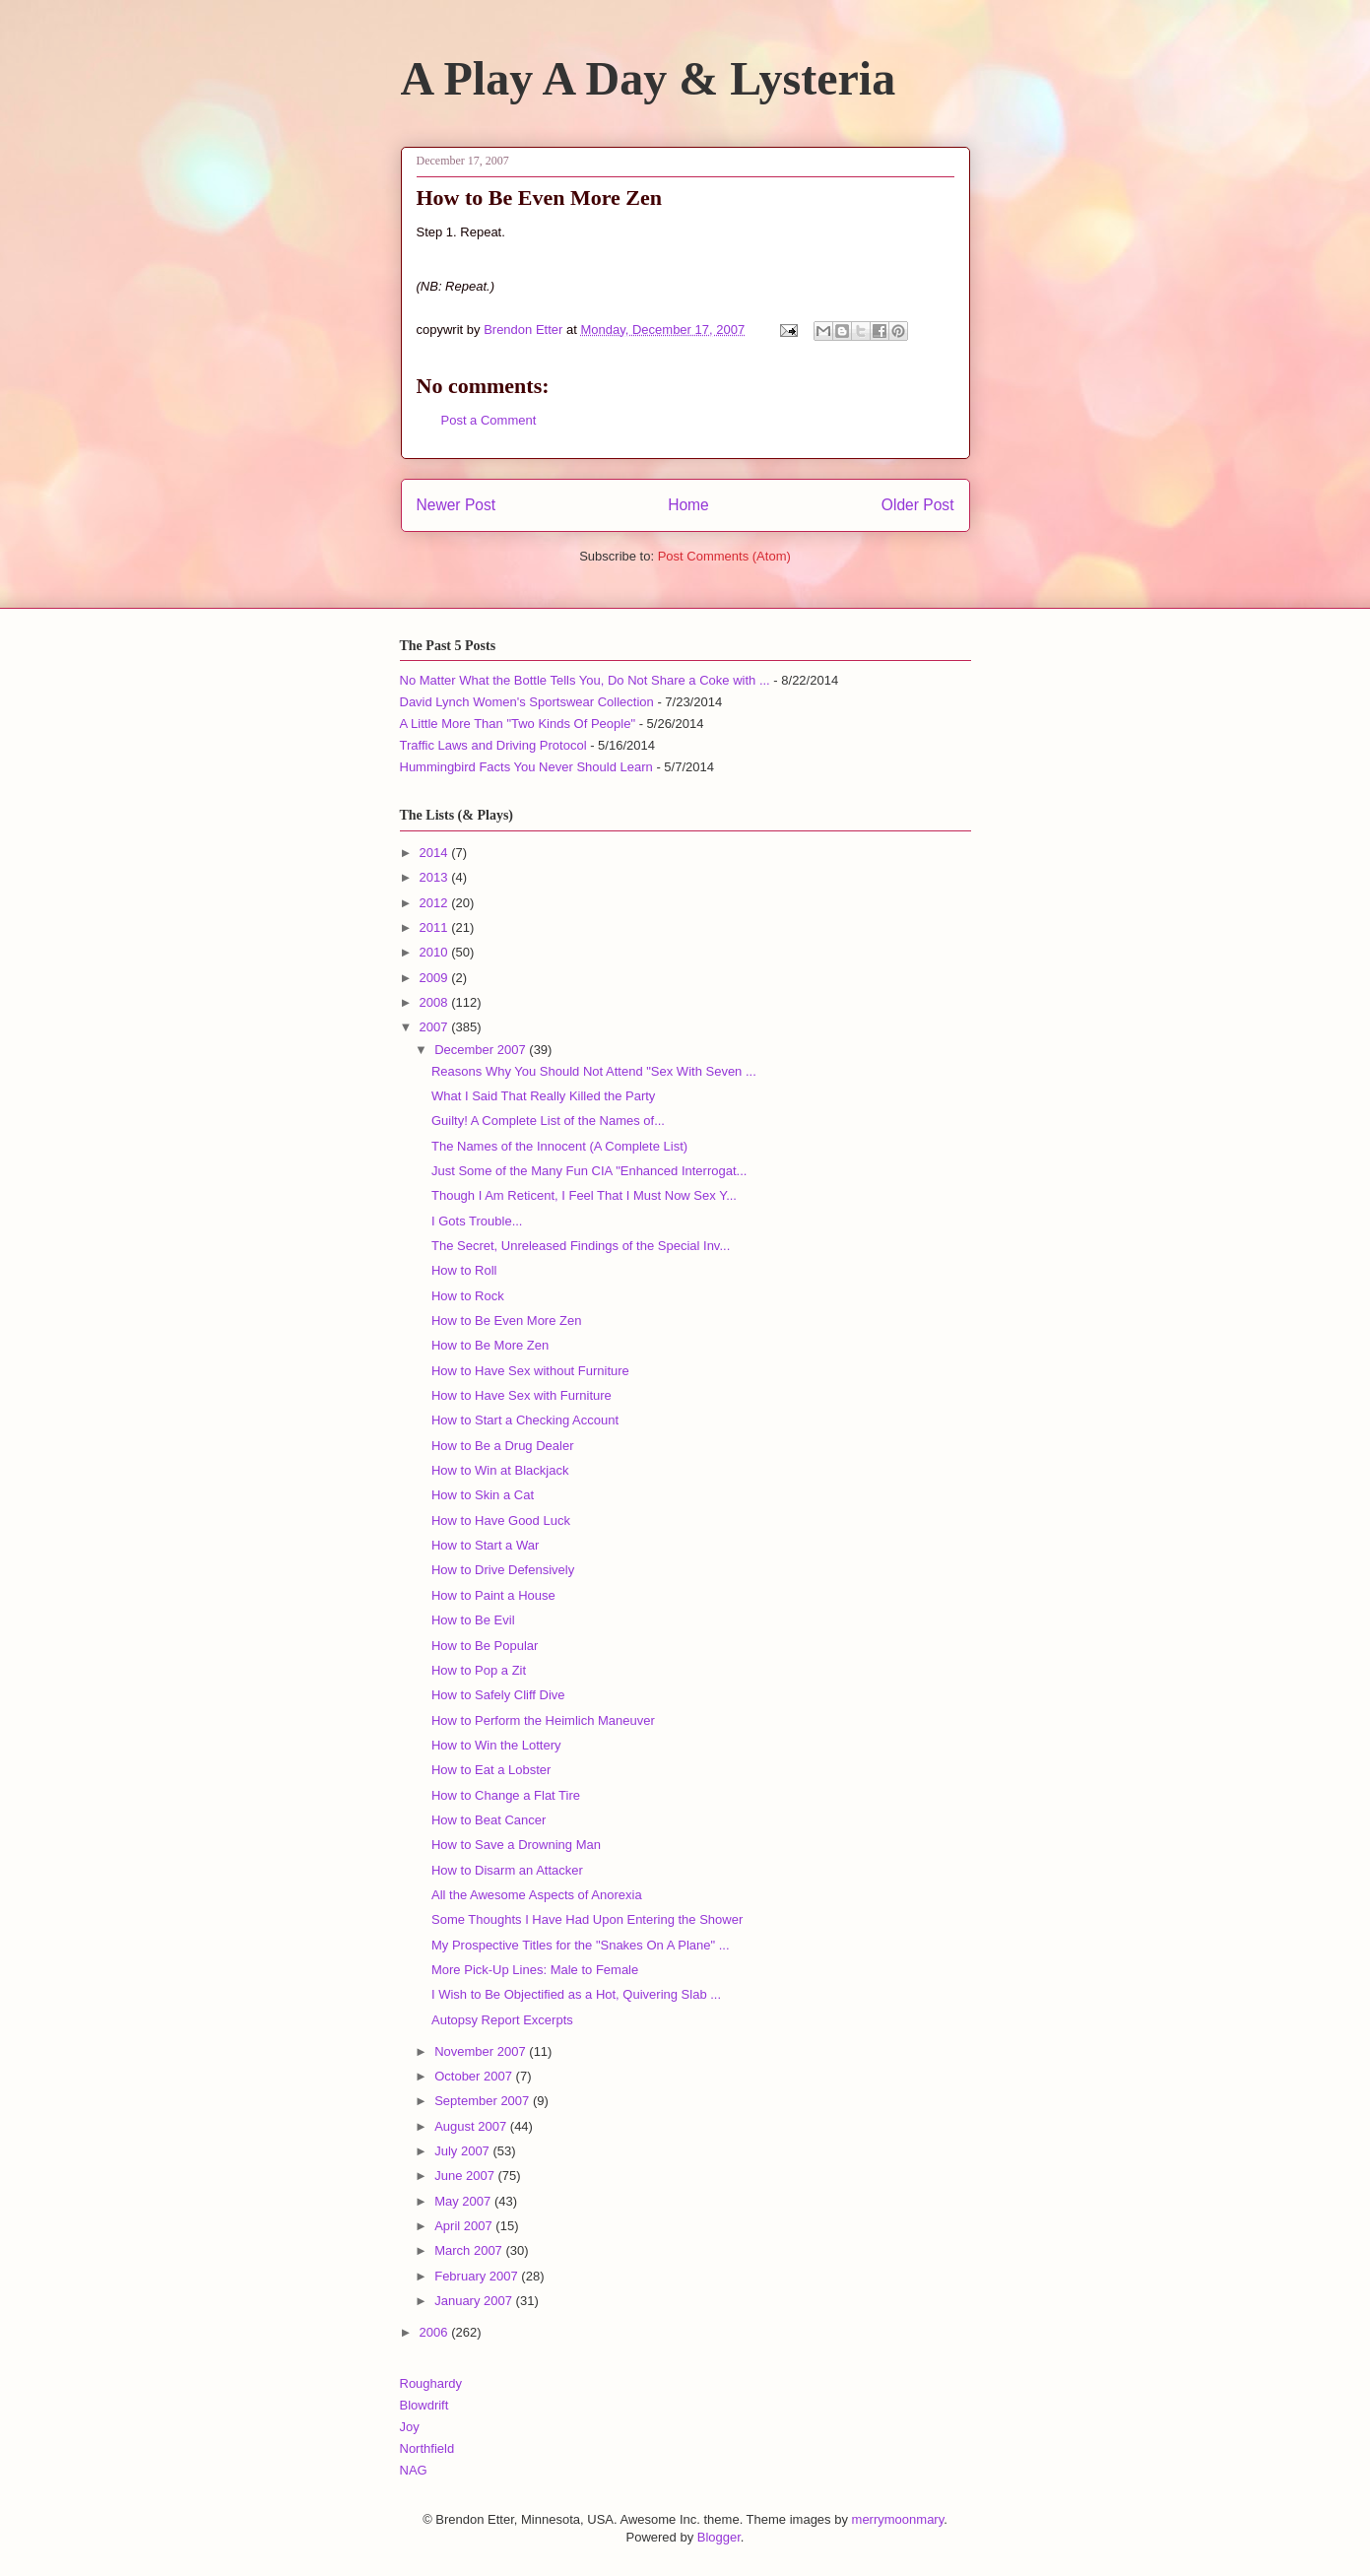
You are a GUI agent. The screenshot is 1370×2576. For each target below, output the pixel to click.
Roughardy (431, 2383)
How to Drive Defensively (502, 1569)
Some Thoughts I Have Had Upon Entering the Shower (587, 1919)
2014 (436, 852)
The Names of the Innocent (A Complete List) (559, 1146)
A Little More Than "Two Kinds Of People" (518, 723)
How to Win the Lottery (496, 1745)
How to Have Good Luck (500, 1520)
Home (688, 504)
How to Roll (463, 1270)
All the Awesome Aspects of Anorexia (536, 1894)
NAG (413, 2470)
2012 (436, 902)
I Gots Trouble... (477, 1221)
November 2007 (481, 2051)
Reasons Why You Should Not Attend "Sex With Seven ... (593, 1071)
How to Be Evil (473, 1620)
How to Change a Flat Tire (505, 1795)
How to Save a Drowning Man (516, 1844)
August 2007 (472, 2126)
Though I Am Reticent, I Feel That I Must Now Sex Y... (584, 1195)
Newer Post (456, 504)
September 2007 (483, 2100)
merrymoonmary (898, 2519)
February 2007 (477, 2276)
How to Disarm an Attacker (507, 1870)
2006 (436, 2332)
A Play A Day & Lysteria (648, 78)
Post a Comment (489, 420)
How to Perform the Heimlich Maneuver (543, 1720)
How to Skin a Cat (482, 1494)
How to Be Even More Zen (506, 1320)
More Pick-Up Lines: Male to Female (534, 1969)
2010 (436, 952)
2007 (436, 1027)
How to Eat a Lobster (491, 1769)
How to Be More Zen (490, 1345)
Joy (410, 2426)
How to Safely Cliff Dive (498, 1694)
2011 (436, 927)
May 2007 (464, 2201)
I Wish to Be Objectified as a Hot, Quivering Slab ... (576, 1994)
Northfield (427, 2448)
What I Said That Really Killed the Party (543, 1096)
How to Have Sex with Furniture (521, 1395)
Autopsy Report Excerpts (502, 2020)
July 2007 (463, 2151)
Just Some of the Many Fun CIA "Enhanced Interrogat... (589, 1170)
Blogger (719, 2537)
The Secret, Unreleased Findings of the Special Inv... (580, 1245)
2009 (436, 977)
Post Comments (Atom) (724, 556)
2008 (436, 1002)
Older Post (917, 504)
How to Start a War (485, 1545)
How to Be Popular (484, 1645)
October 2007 (474, 2076)
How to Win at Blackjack (499, 1470)
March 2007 (469, 2250)
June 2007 (465, 2175)
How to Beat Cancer (488, 1820)
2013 (436, 877)
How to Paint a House (493, 1595)
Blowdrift (424, 2405)
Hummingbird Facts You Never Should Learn (526, 767)
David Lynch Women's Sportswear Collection (527, 701)
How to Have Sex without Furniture (530, 1370)
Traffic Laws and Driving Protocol (493, 745)
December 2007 (481, 1049)
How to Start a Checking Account (525, 1420)
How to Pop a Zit (478, 1670)
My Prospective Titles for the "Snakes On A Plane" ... (580, 1945)
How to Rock (467, 1295)
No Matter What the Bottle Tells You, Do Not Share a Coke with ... (585, 680)
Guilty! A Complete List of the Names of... (548, 1120)
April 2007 (464, 2225)
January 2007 (474, 2300)
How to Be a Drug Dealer (502, 1445)
